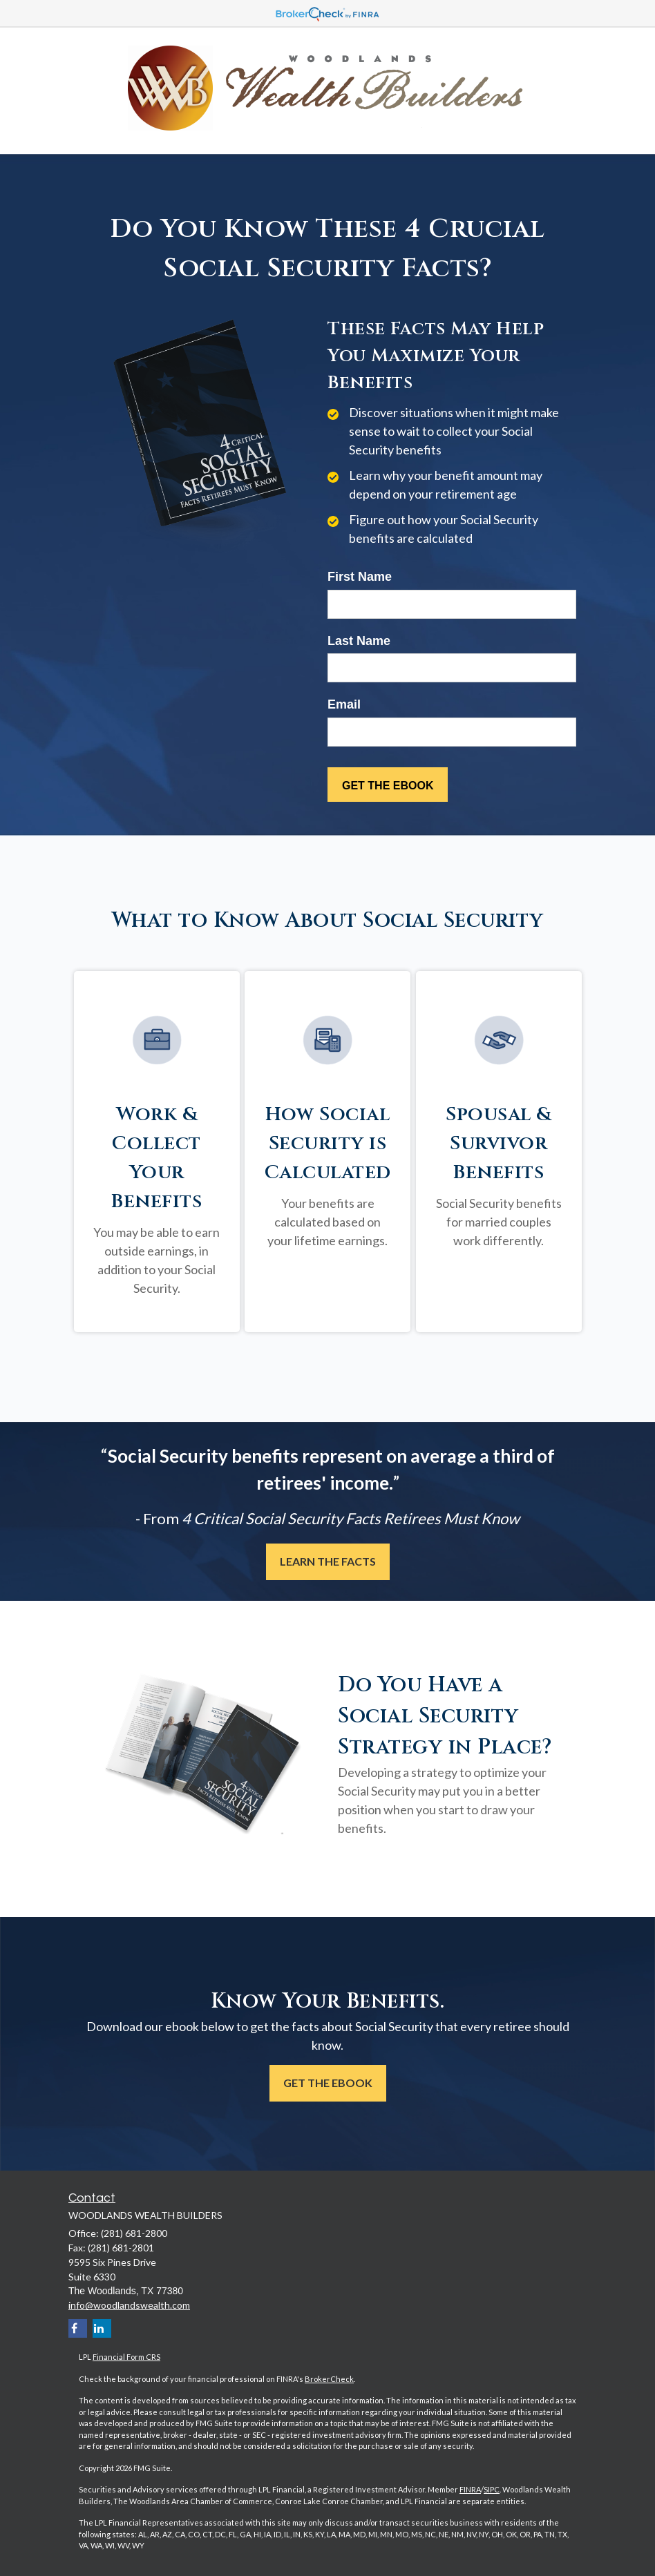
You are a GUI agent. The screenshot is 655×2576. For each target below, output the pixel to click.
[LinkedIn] (102, 2328)
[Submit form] (388, 784)
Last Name (359, 641)
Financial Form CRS (126, 2356)
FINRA (470, 2489)
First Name (360, 577)
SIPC (492, 2489)
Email (344, 704)
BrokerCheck (329, 2378)
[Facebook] (77, 2328)
